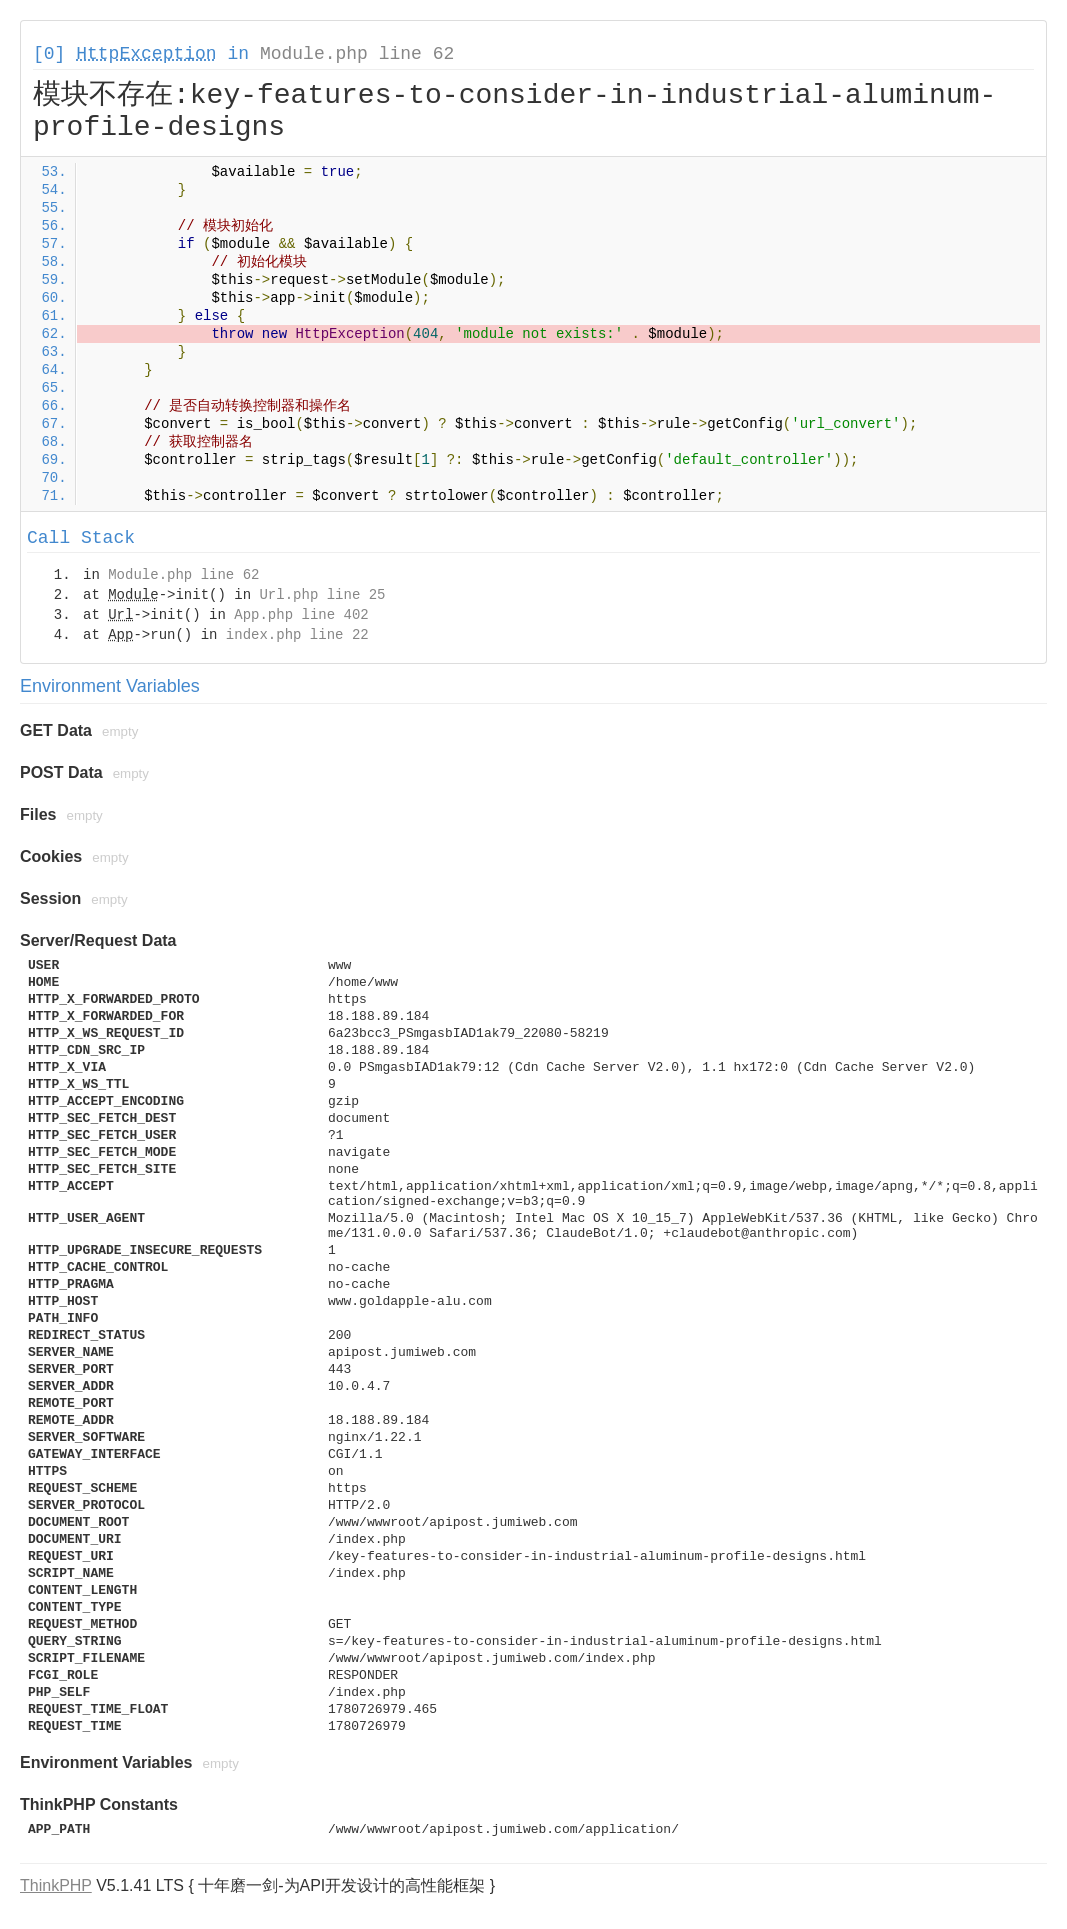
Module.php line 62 (357, 54)
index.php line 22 (297, 635)
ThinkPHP (56, 1885)
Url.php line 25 (322, 595)
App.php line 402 (301, 615)
